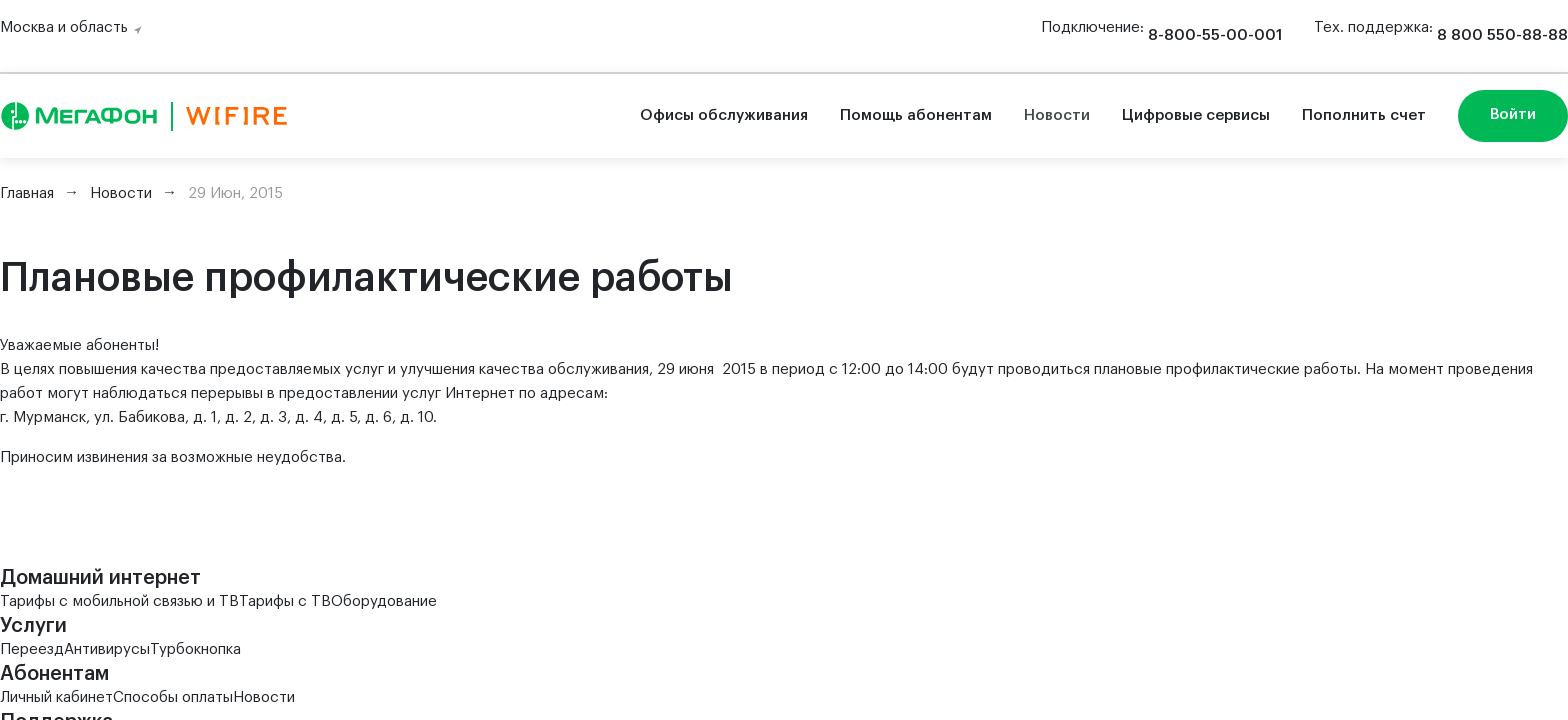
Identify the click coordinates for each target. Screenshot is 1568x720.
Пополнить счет (1364, 115)
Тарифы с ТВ (285, 601)
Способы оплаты (173, 697)
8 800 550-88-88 (1502, 35)
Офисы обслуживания (724, 115)
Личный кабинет (56, 697)
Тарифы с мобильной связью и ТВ (119, 601)
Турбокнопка (195, 649)
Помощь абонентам (916, 115)
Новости (1057, 115)
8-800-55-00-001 (1215, 35)
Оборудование (384, 601)
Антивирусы (107, 649)
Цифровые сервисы (1196, 115)
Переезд (32, 649)
